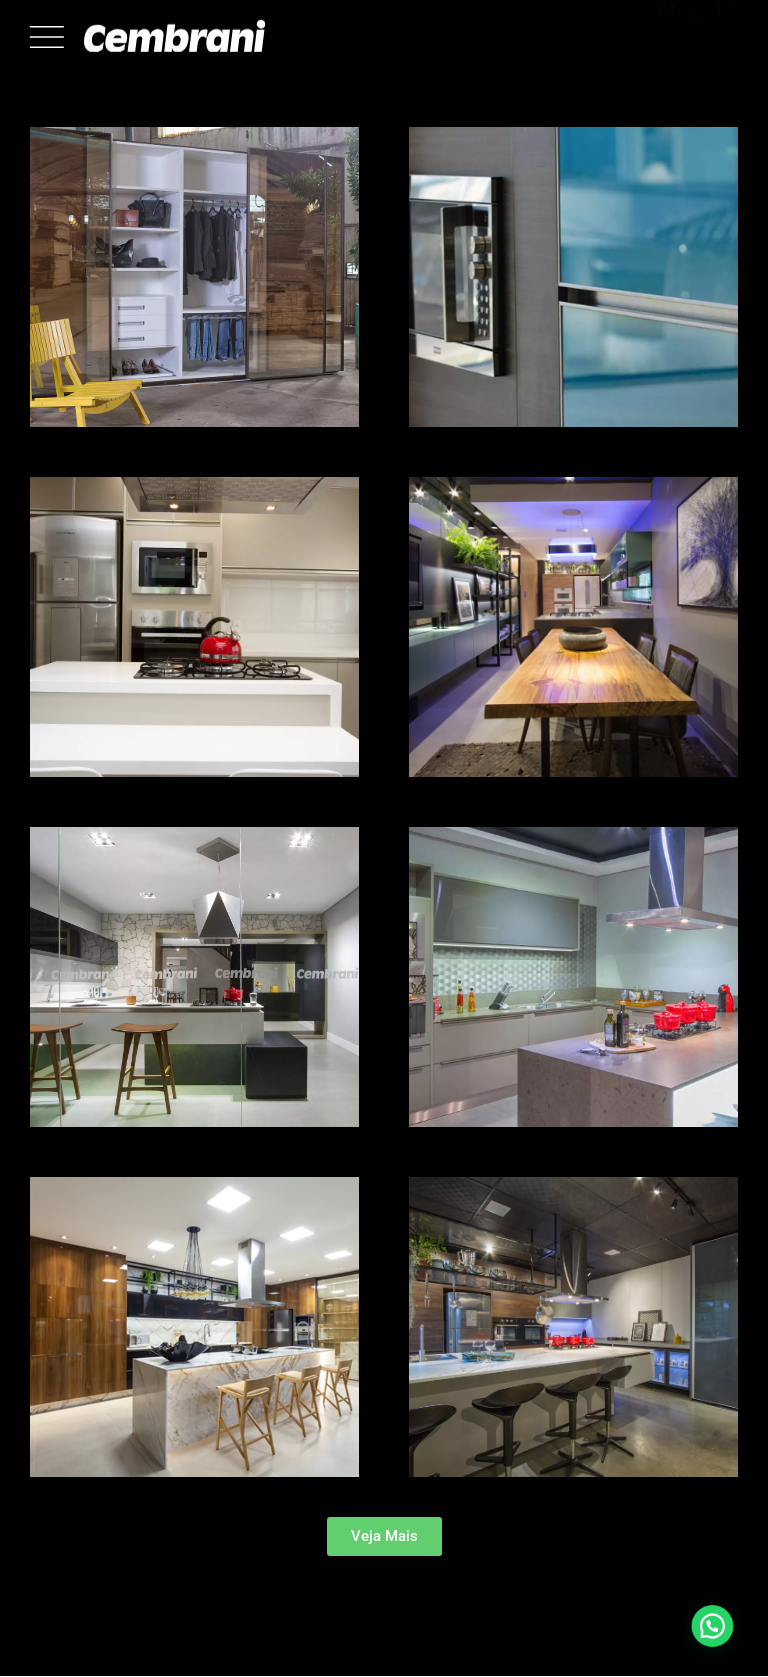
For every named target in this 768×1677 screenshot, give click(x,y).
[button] (384, 1536)
